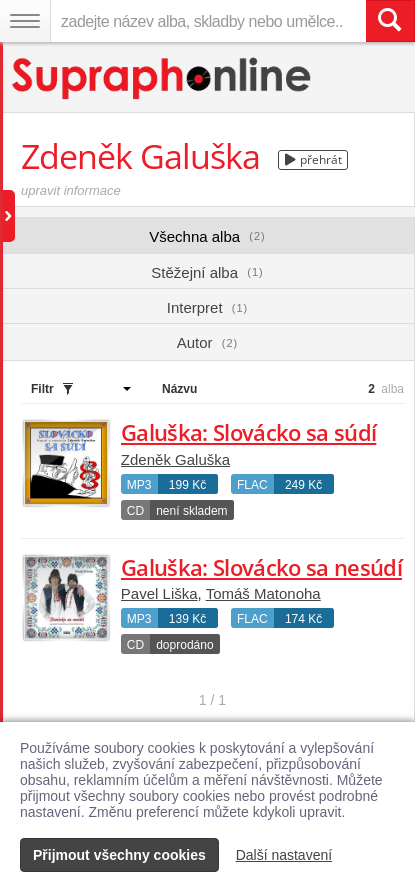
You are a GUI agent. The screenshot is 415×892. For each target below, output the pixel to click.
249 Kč (303, 485)
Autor (207, 342)
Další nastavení (284, 855)
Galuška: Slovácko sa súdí (249, 432)
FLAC (252, 485)
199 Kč (187, 485)
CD (135, 511)
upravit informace (71, 190)
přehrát (313, 159)
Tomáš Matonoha (263, 593)
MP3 (139, 485)
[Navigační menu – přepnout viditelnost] (25, 21)
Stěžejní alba (207, 272)
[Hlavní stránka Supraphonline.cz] (162, 78)
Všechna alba (207, 236)
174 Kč (303, 619)
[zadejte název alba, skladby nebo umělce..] (208, 21)
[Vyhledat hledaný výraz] (390, 21)
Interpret (207, 307)
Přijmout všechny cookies (119, 855)
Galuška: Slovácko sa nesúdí (261, 567)
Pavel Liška (159, 593)
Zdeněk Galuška (175, 459)
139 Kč (187, 619)
